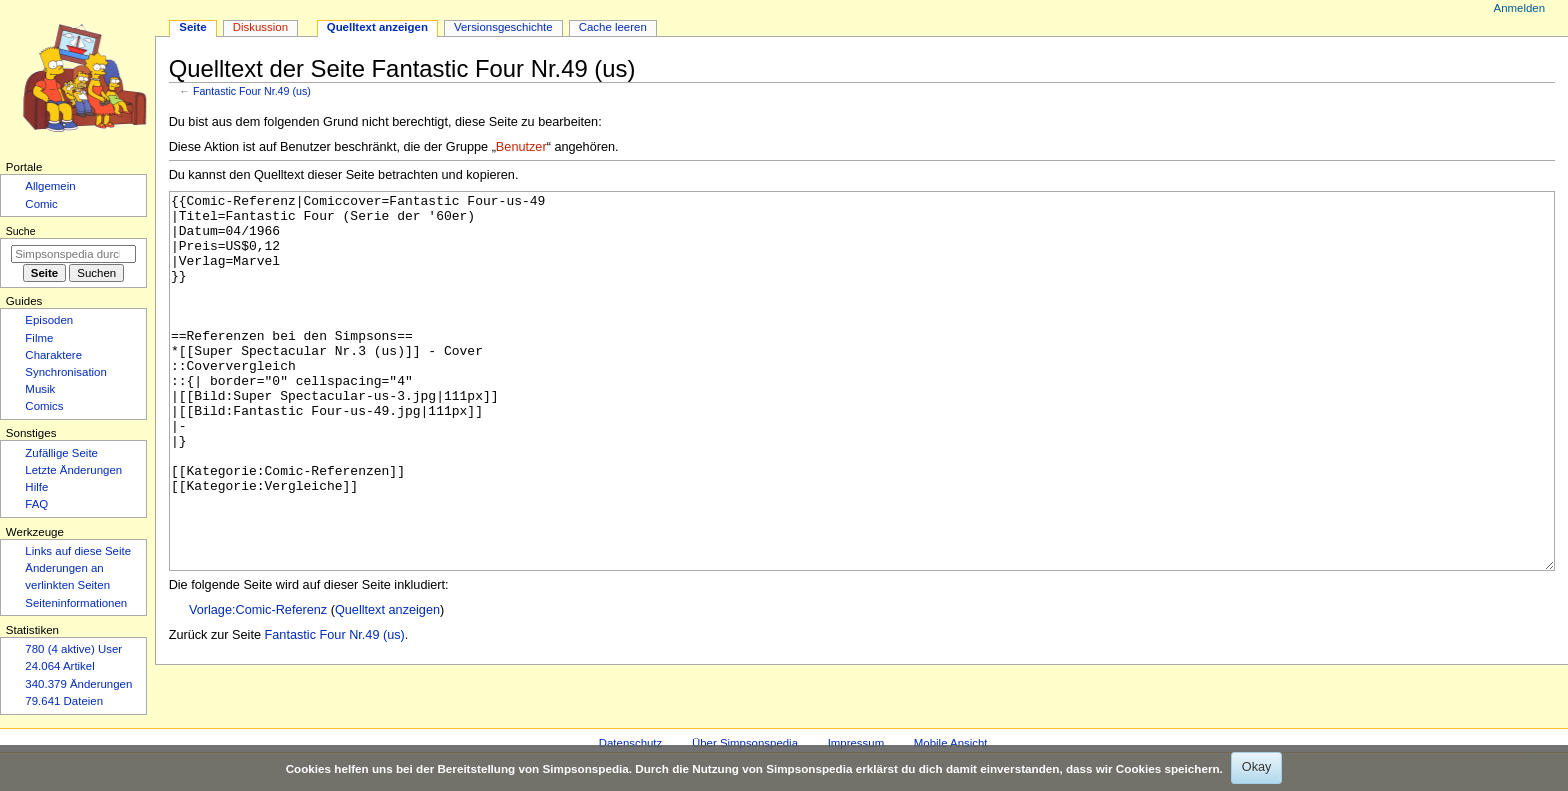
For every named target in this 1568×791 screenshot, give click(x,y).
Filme (39, 338)
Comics (44, 406)
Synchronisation (66, 372)
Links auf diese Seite (78, 551)
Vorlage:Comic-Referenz (258, 685)
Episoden (49, 320)
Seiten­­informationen (76, 603)
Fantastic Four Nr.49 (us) (252, 91)
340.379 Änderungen (78, 684)
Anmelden (1520, 8)
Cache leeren (613, 27)
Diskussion (260, 27)
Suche (21, 231)
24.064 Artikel (59, 666)
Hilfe (36, 487)
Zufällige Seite (61, 453)
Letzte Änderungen (73, 470)
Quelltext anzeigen (387, 685)
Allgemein (50, 186)
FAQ (36, 504)
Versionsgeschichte (503, 27)
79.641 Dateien (64, 701)
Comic (41, 204)
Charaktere (53, 355)
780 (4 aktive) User (73, 649)
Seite (192, 27)
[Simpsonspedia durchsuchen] (73, 254)
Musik (40, 389)
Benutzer (521, 147)
